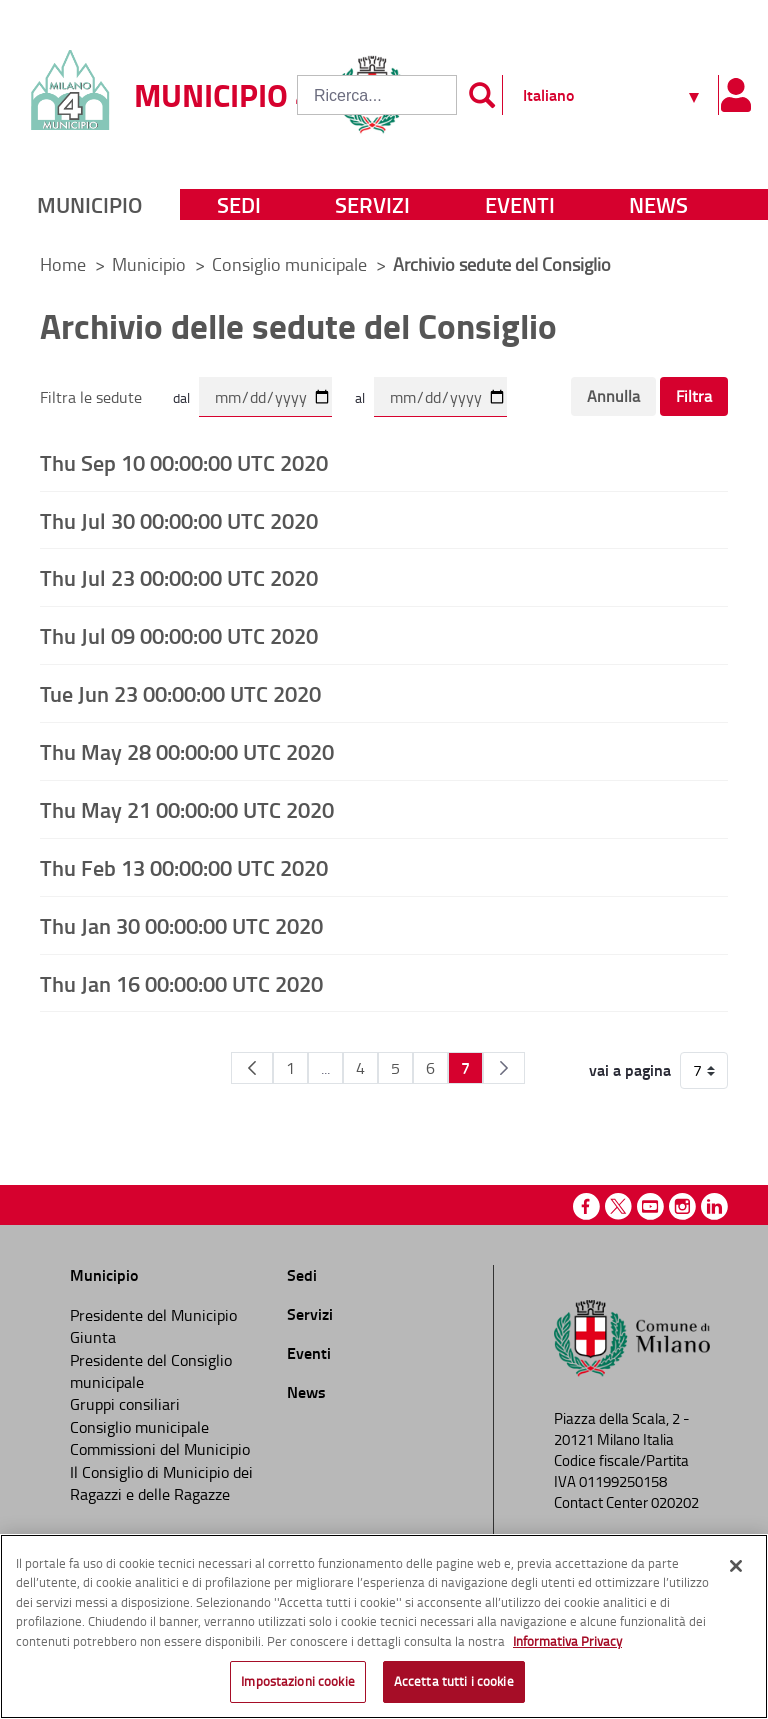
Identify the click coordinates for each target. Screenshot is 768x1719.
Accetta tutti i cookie (454, 1681)
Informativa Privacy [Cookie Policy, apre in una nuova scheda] (567, 1641)
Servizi (372, 204)
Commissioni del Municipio (160, 1449)
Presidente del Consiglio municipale (151, 1371)
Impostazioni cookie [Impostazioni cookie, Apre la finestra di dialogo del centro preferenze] (297, 1681)
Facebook (586, 1206)
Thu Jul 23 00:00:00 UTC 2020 (179, 577)
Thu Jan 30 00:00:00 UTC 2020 (181, 925)
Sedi (239, 204)
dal (181, 397)
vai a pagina (630, 1070)
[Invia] (482, 95)
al (360, 397)
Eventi (520, 204)
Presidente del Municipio (153, 1315)
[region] (384, 1626)
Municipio (89, 204)
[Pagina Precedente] (252, 1068)
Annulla (613, 396)
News (658, 204)
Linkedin (714, 1206)
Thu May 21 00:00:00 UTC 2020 (187, 809)
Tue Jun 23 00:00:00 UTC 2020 (180, 693)
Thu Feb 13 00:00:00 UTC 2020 (184, 867)
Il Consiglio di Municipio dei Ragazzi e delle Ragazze (161, 1483)
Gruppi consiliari (125, 1404)
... (325, 1068)
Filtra (694, 396)
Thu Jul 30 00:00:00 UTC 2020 (179, 520)
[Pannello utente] (735, 95)
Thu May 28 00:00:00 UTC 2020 (187, 751)
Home (63, 264)
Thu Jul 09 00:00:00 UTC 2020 (179, 635)
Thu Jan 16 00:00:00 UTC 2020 (181, 983)
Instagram (682, 1206)
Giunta (93, 1337)
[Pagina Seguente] (504, 1068)
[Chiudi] (736, 1566)
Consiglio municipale (291, 264)
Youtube (650, 1206)
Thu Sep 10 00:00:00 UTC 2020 (184, 462)
